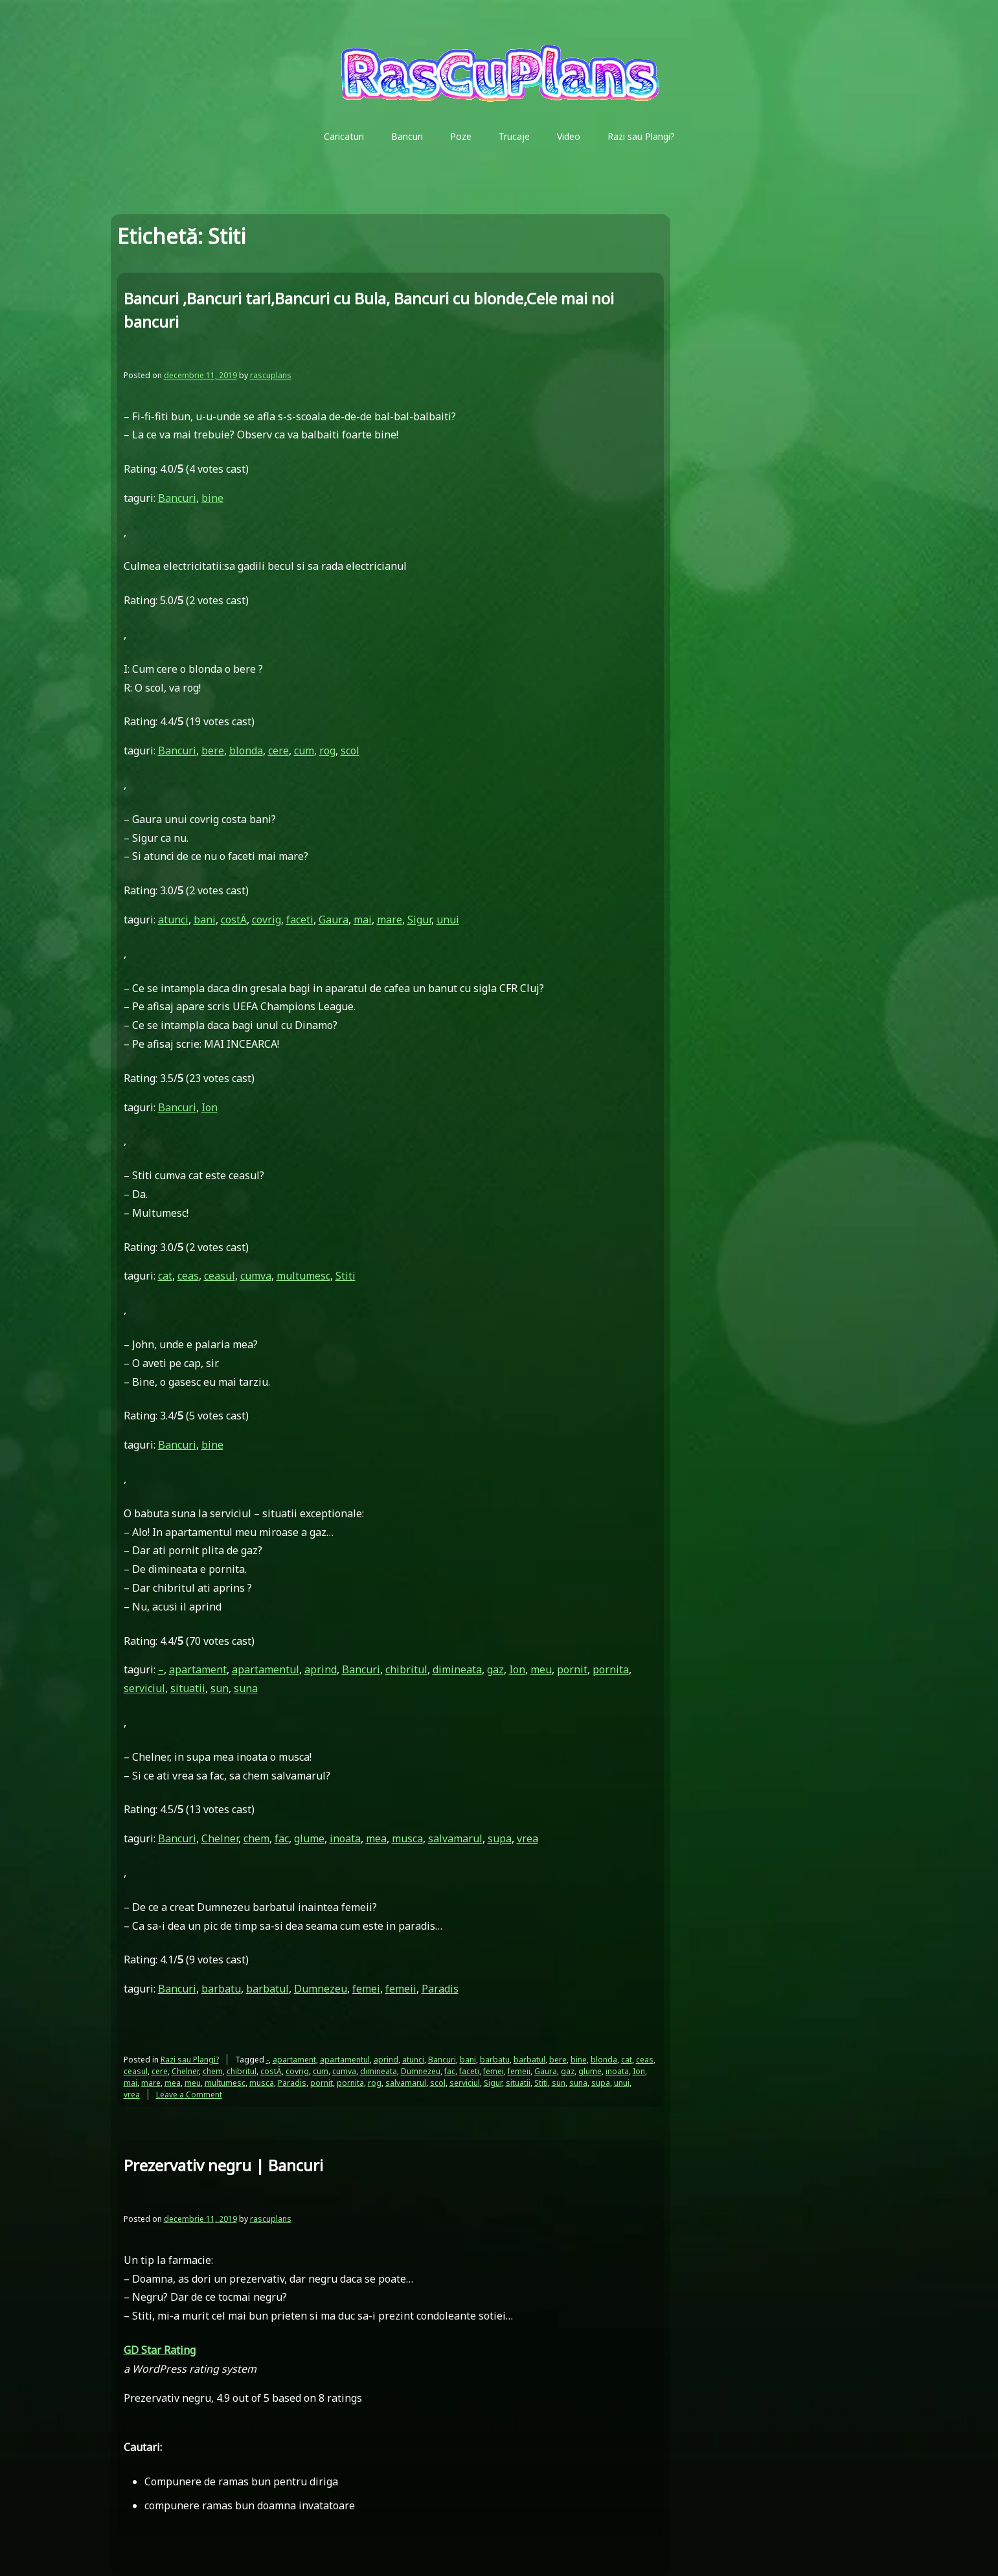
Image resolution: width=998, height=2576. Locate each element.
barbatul (267, 1989)
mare (389, 919)
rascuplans (270, 375)
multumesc (303, 1276)
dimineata (457, 1669)
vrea (527, 1838)
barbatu (221, 1989)
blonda (246, 750)
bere (212, 750)
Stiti (345, 1276)
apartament (198, 1669)
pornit (572, 1669)
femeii (400, 1989)
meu (541, 1669)
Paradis (440, 1989)
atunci (173, 919)
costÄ (234, 919)
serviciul (144, 1688)
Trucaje (514, 136)
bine (212, 498)
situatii (187, 1688)
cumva (255, 1276)
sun (219, 1688)
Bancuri (407, 136)
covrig (266, 919)
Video (568, 136)
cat (165, 1276)
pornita (611, 1669)
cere (278, 750)
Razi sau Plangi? (641, 136)
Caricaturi (344, 136)
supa (500, 1838)
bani (205, 919)
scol (350, 750)
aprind (320, 1669)
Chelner (219, 1838)
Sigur (419, 919)
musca (407, 1838)
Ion (209, 1107)
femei (366, 1989)
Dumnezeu (320, 1989)
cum (304, 750)
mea (376, 1838)
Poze (460, 136)
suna (246, 1688)
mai (363, 919)
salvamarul (455, 1838)
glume (309, 1838)
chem (256, 1838)
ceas (188, 1276)
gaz (495, 1669)
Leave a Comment (189, 2094)
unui (448, 919)
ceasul (219, 1276)
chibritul (406, 1669)
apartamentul (265, 1669)
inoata (345, 1838)
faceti (299, 919)
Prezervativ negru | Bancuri (223, 2165)
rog (327, 750)
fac (282, 1838)
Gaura (333, 919)
